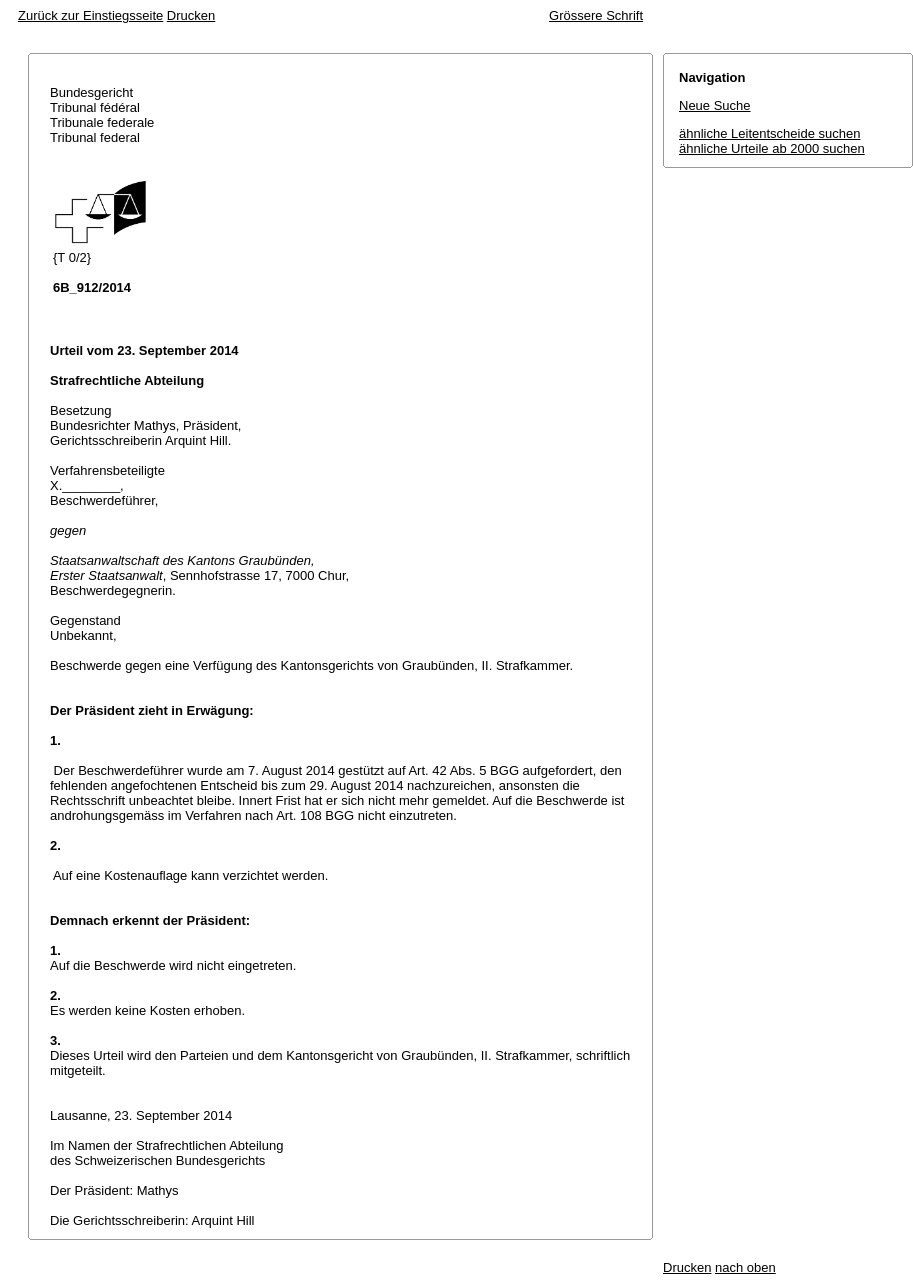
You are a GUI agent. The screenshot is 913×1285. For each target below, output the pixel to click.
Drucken (191, 15)
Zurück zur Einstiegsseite (90, 15)
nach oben (745, 1267)
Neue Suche (715, 105)
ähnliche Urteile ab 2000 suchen (772, 148)
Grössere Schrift (596, 15)
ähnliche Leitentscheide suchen (769, 133)
